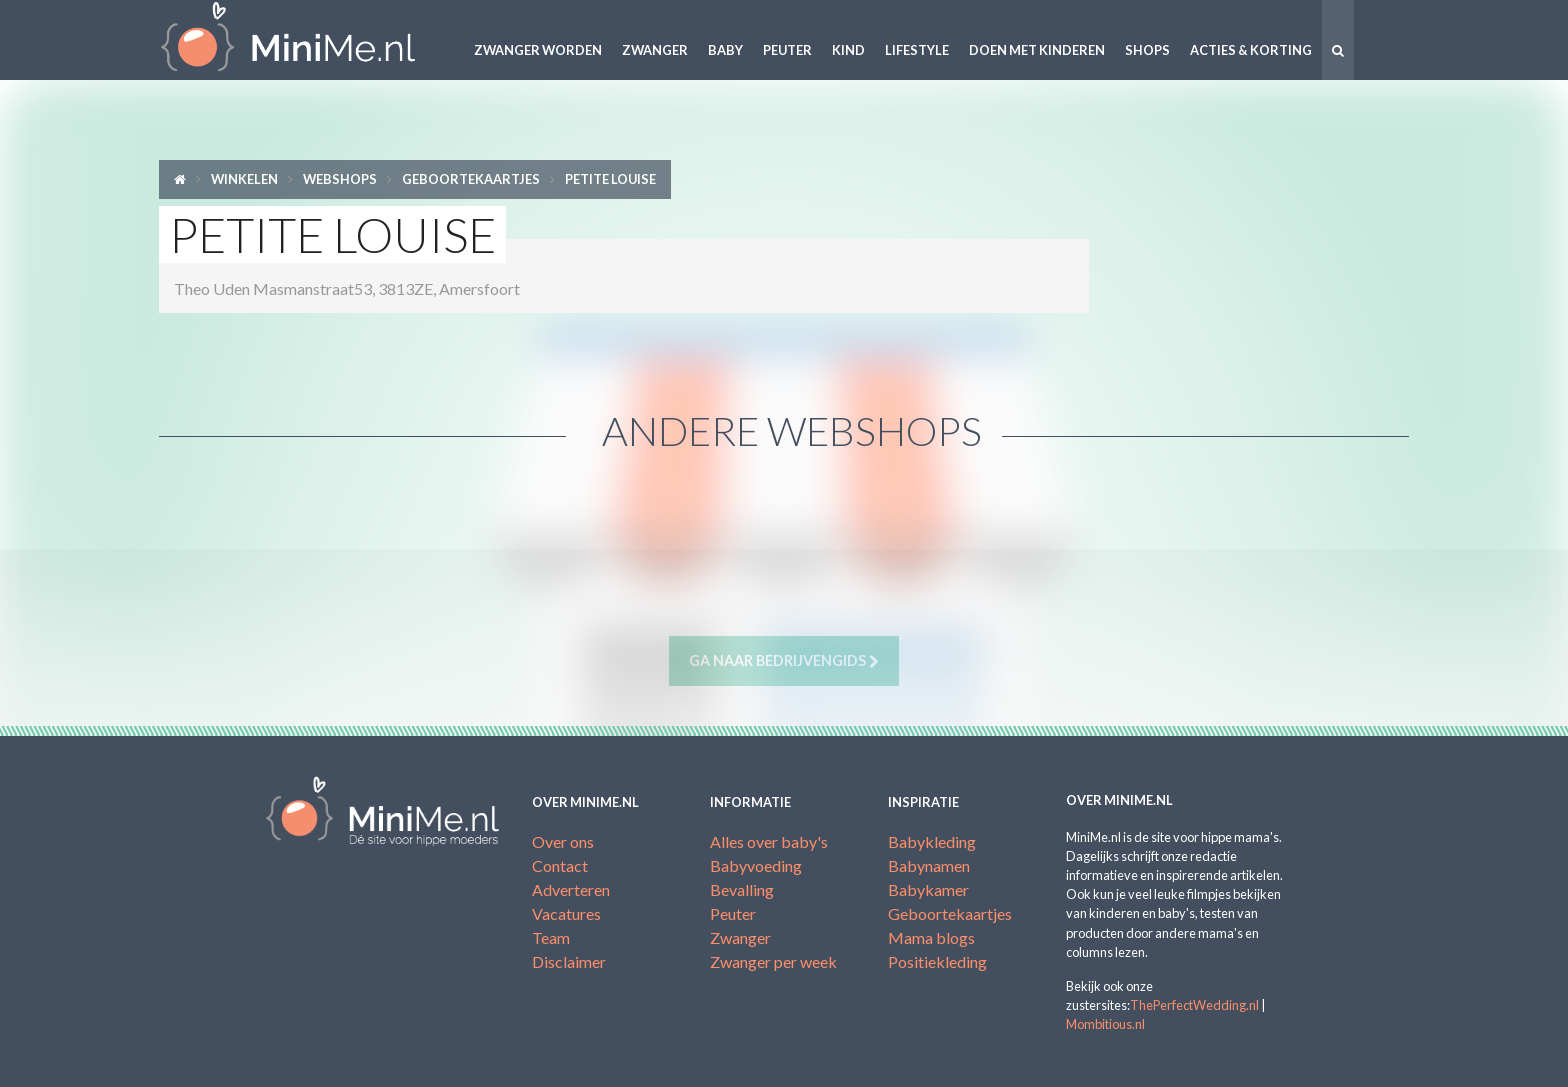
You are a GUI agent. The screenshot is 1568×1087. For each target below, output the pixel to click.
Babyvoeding (756, 865)
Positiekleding (937, 961)
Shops (1147, 50)
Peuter (787, 50)
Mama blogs (931, 937)
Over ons (563, 841)
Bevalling (742, 889)
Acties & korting (1251, 50)
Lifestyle (917, 50)
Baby (725, 50)
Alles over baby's (769, 841)
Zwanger (655, 50)
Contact (560, 865)
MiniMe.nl (304, 40)
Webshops (340, 179)
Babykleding (932, 841)
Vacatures (566, 913)
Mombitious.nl (1105, 1024)
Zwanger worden (538, 50)
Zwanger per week (773, 961)
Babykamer (928, 889)
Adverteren (571, 889)
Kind (848, 50)
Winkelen (244, 179)
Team (551, 937)
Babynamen (929, 865)
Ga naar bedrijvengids (784, 661)
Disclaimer (569, 961)
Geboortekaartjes (471, 179)
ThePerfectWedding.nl (1194, 1005)
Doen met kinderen (1037, 50)
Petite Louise (610, 179)
